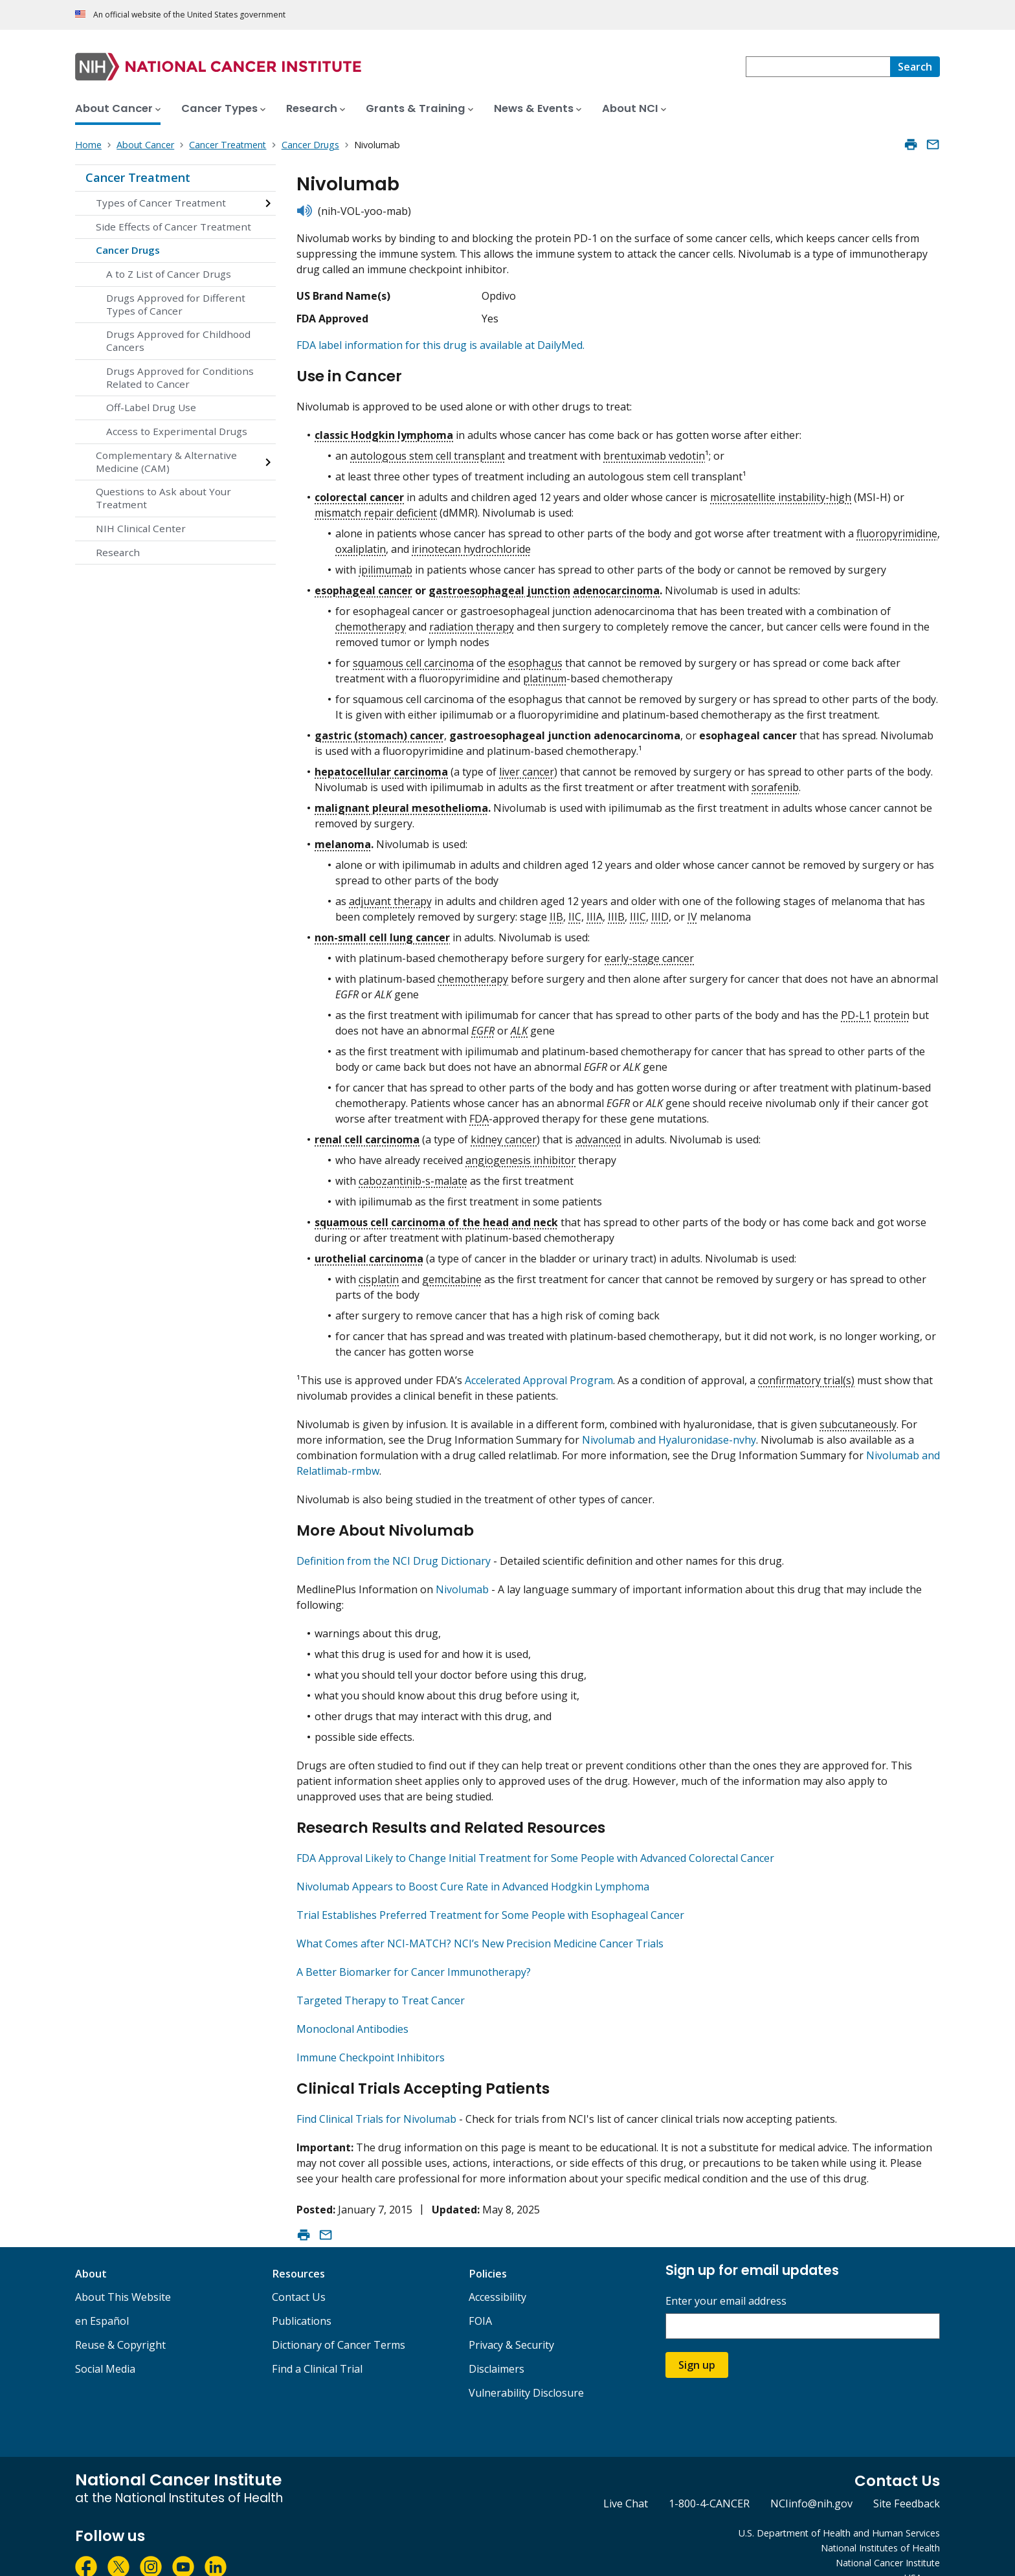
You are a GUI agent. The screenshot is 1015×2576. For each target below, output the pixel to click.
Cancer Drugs (128, 249)
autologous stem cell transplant (427, 450)
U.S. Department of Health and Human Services (839, 2511)
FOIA (480, 2299)
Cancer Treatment (137, 177)
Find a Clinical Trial (317, 2347)
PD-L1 (856, 1009)
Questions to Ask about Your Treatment (163, 498)
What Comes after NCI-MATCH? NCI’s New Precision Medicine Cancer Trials (480, 1927)
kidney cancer (504, 1133)
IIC (574, 911)
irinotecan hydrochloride (471, 543)
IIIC (638, 911)
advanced (598, 1133)
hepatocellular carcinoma (381, 766)
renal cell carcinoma (367, 1133)
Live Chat (625, 2481)
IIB (556, 911)
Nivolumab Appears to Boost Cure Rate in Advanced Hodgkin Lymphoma (472, 1870)
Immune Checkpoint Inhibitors (370, 2040)
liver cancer (526, 766)
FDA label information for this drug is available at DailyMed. (440, 345)
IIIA (594, 911)
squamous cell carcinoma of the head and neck (436, 1216)
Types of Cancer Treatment (161, 202)
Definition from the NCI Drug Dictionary (393, 1550)
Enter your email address (725, 2279)
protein (891, 1009)
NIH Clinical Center (141, 528)
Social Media (105, 2347)
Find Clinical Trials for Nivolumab (376, 2097)
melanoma (343, 838)
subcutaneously (858, 1418)
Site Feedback (906, 2481)
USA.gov (922, 2555)
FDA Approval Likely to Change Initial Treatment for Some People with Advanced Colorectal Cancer (535, 1841)
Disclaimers (496, 2347)
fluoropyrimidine (896, 528)
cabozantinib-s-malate (413, 1175)
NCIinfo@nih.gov (811, 2481)
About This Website (123, 2275)
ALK (519, 1025)
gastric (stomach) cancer (379, 729)
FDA (479, 1113)
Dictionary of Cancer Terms (338, 2323)
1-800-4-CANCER (709, 2481)
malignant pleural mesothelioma (401, 802)
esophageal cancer (363, 584)
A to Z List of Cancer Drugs (168, 273)
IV (692, 911)
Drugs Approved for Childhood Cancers (178, 340)
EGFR (483, 1025)
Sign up (696, 2343)
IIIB (616, 911)
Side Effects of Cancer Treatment (173, 226)
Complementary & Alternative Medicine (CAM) (166, 462)
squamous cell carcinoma (413, 657)
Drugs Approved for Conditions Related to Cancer (180, 377)
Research (118, 552)
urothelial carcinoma (369, 1253)
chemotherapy (370, 621)
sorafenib (775, 781)
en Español (102, 2299)
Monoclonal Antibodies (352, 2012)
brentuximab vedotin (654, 450)
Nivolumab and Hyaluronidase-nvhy (669, 1434)
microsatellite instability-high (780, 491)
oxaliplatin (360, 543)
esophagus (535, 657)
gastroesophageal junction (499, 584)
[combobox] (818, 66)
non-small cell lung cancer (382, 931)
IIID (660, 911)
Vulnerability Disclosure (526, 2371)
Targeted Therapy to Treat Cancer (380, 1984)
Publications (301, 2299)
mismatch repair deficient (376, 507)
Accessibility (497, 2275)
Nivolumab (462, 1578)
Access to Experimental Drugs (176, 431)
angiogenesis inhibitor (520, 1154)
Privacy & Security (511, 2323)
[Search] (915, 66)
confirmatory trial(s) (806, 1374)
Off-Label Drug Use (151, 407)
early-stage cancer (649, 952)
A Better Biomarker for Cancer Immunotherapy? (413, 1955)
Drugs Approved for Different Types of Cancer (175, 304)
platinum (544, 673)
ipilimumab (385, 564)
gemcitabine (452, 1273)
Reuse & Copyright (120, 2323)
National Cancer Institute (888, 2541)
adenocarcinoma (616, 584)
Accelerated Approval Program (539, 1374)
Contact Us (299, 2275)
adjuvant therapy (390, 895)
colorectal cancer (359, 491)
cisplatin (379, 1273)
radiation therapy (471, 621)
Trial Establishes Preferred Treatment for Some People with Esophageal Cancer (490, 1898)
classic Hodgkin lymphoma (384, 429)
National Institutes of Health (880, 2526)
